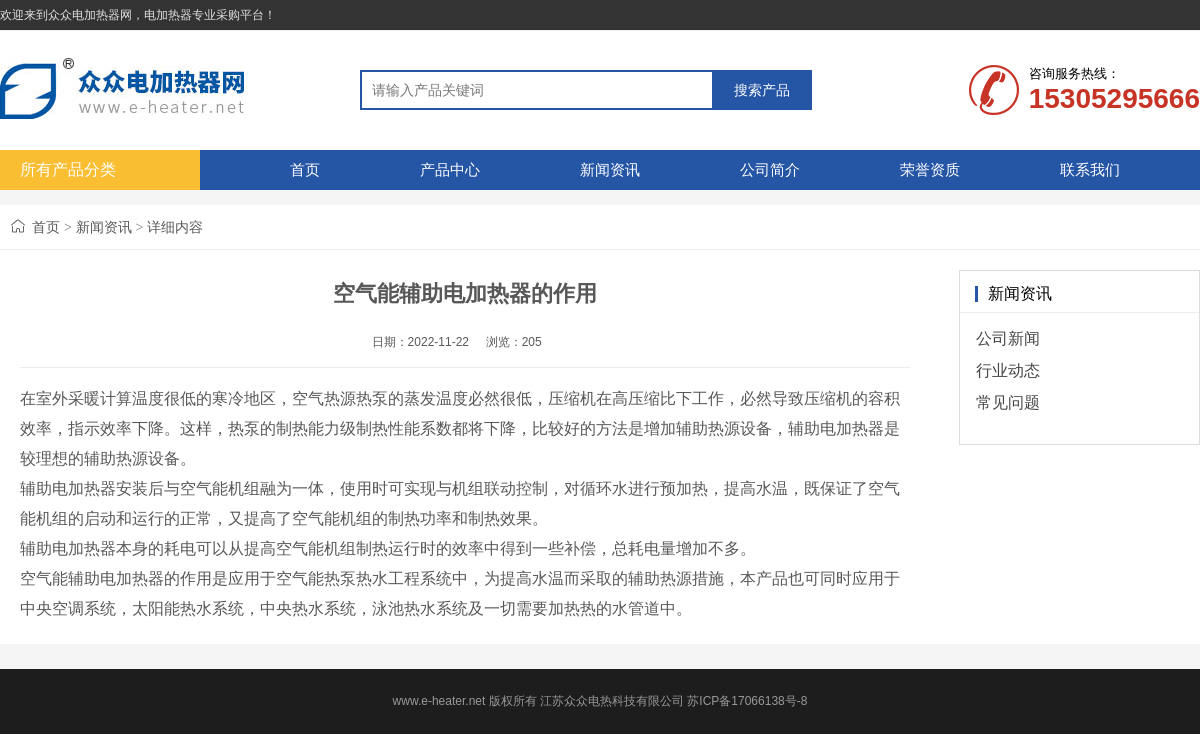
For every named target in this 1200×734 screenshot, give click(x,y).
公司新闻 (1008, 338)
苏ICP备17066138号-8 (747, 701)
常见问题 (1008, 402)
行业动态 (1008, 370)
